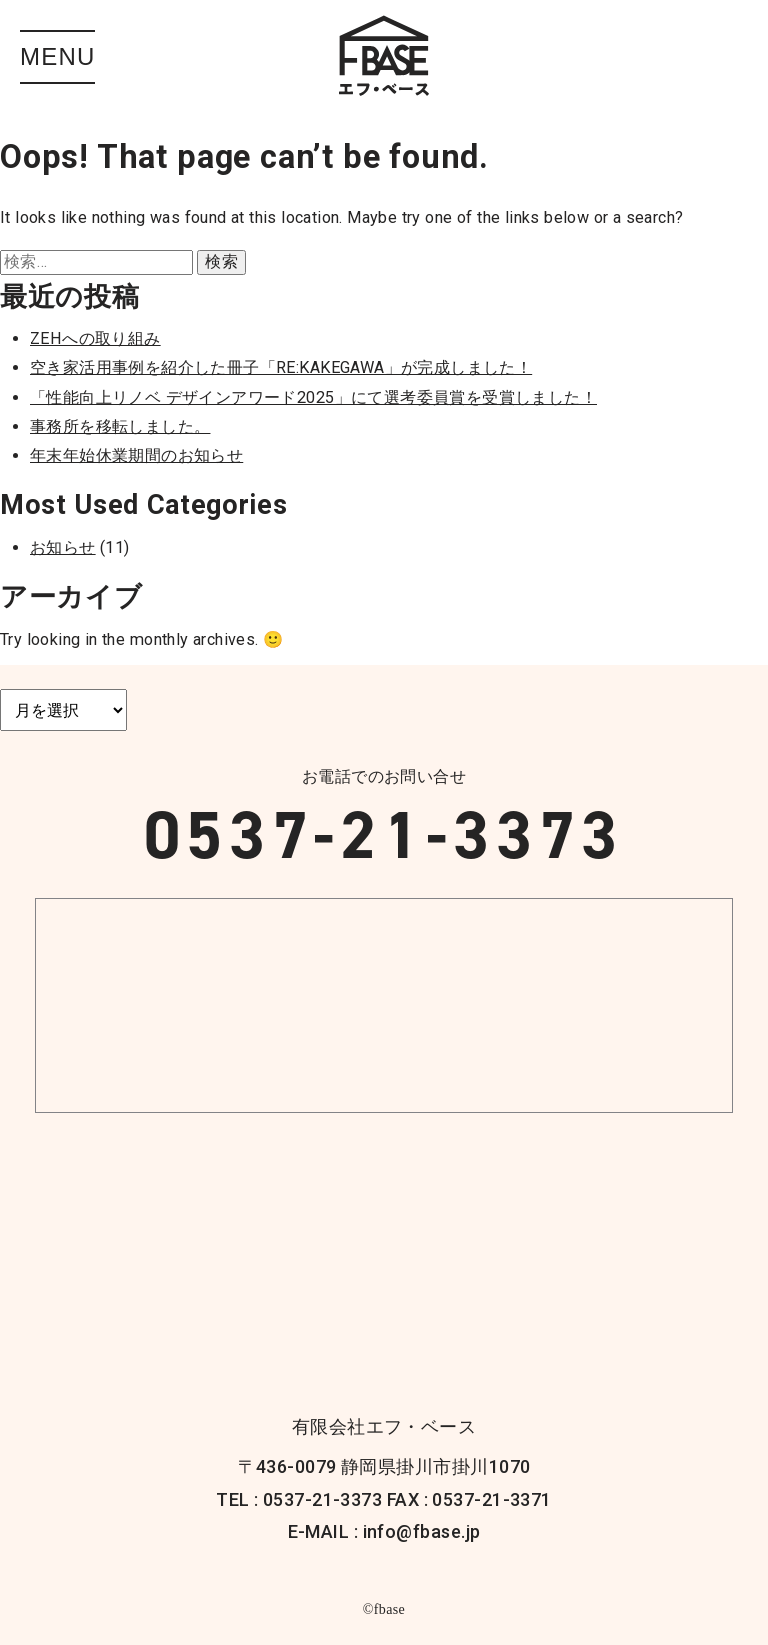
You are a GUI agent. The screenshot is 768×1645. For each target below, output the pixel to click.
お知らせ (63, 547)
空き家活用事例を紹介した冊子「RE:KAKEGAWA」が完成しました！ (281, 367)
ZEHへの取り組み (95, 338)
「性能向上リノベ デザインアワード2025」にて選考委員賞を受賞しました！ (313, 397)
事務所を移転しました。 (120, 426)
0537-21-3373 (384, 835)
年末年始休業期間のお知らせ (136, 455)
